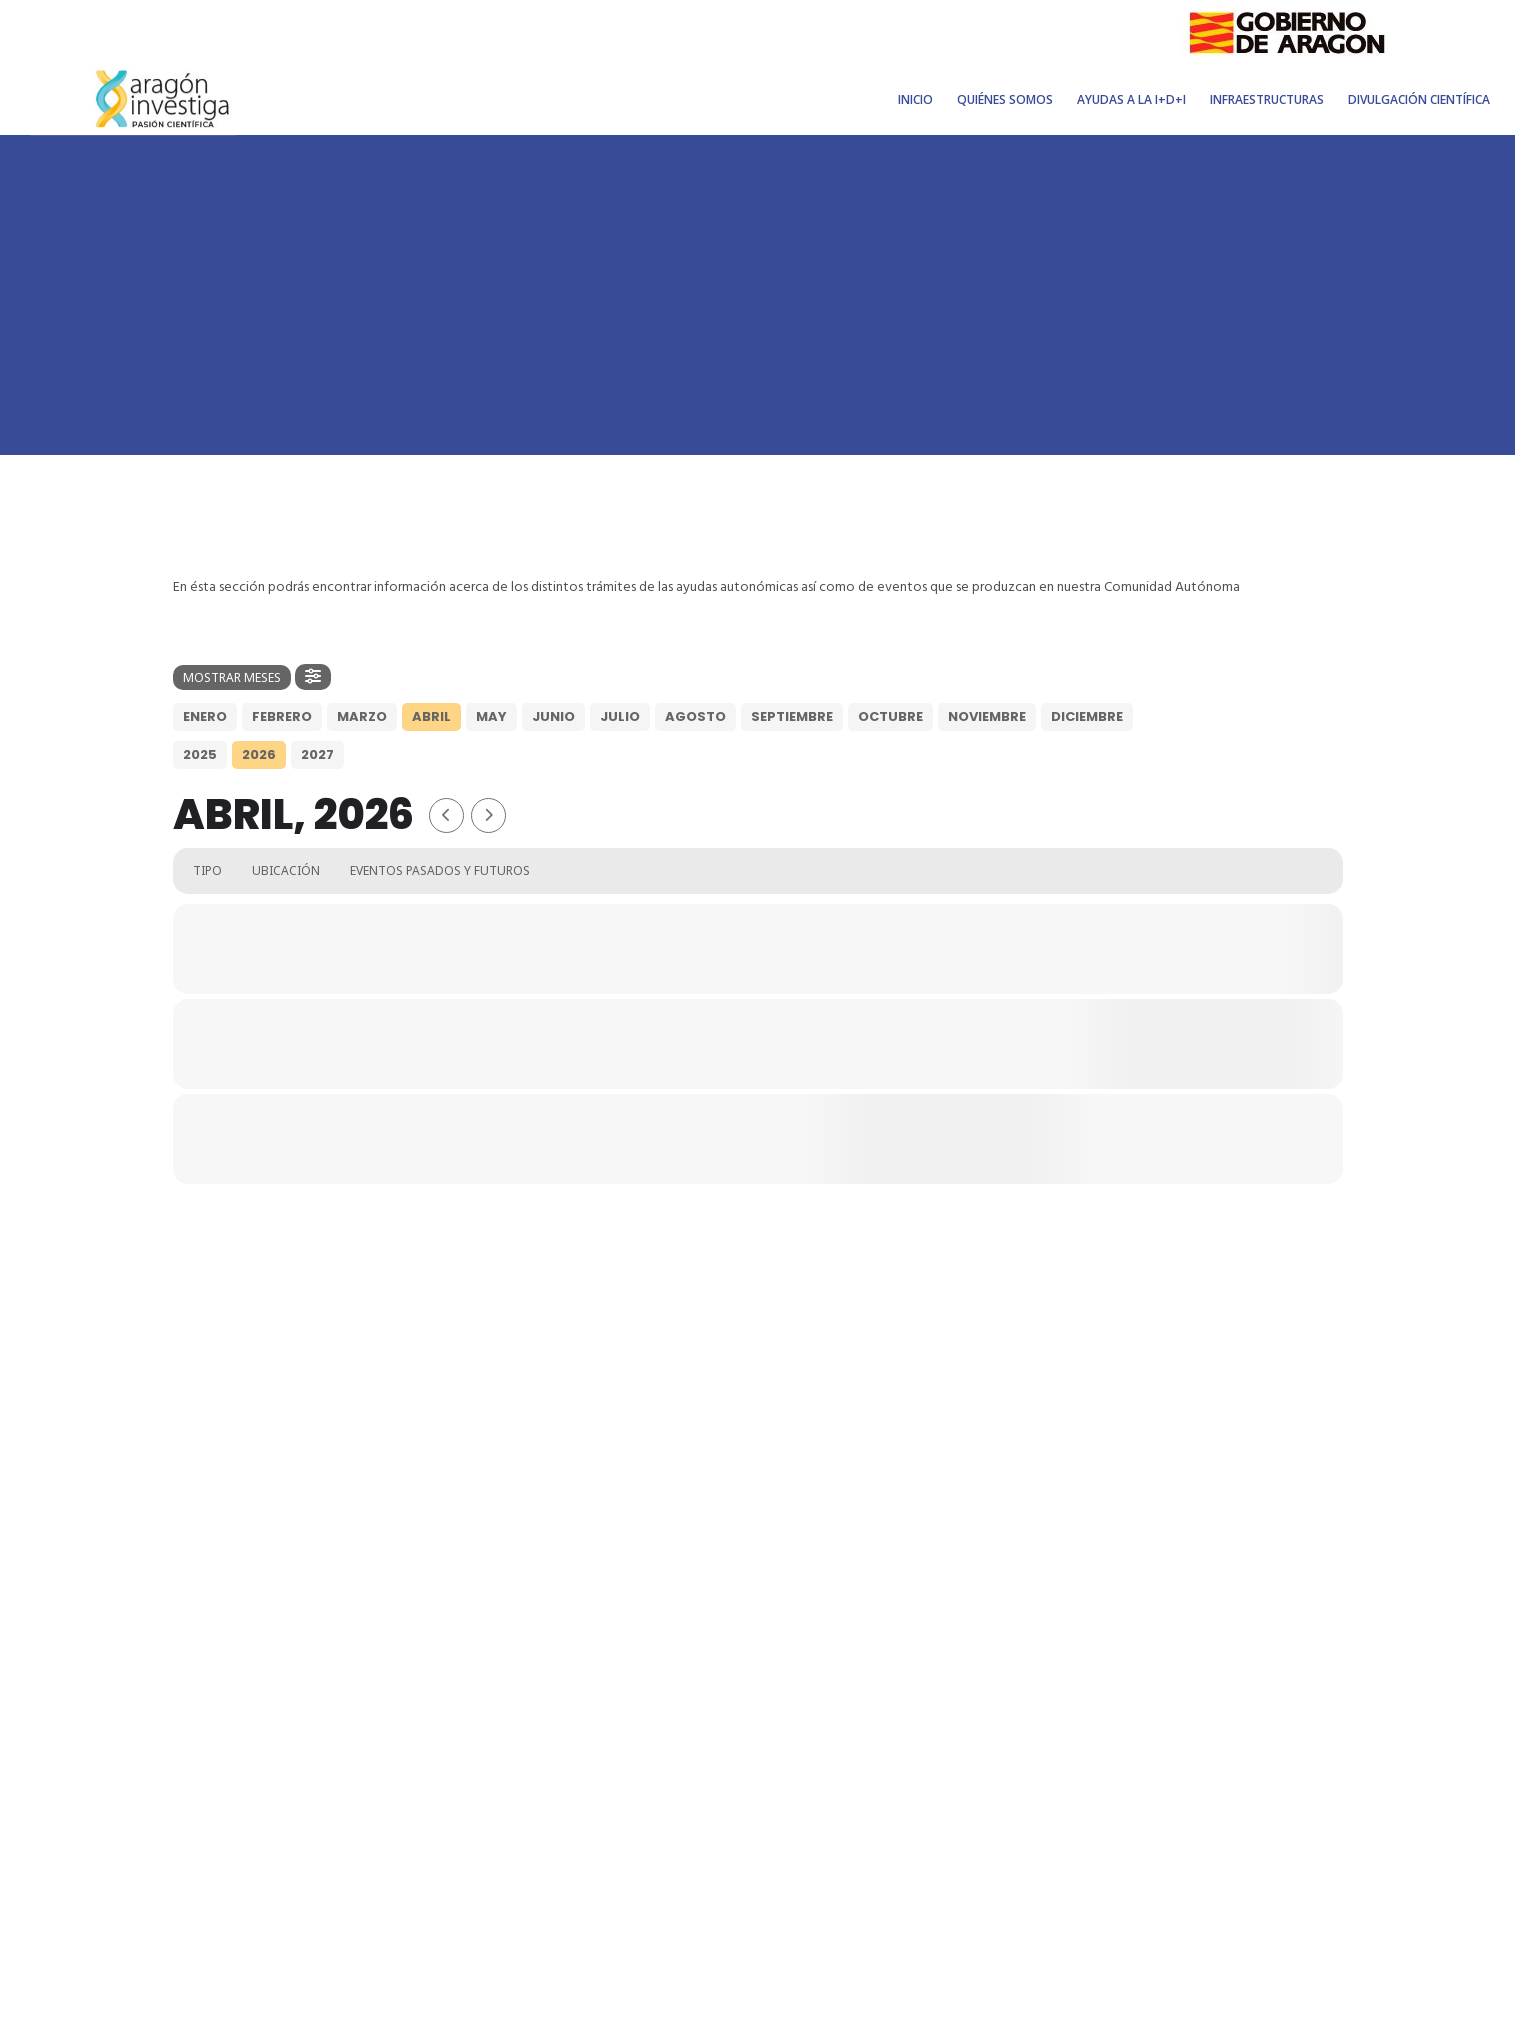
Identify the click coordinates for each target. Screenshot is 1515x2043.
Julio (620, 716)
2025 (200, 754)
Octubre (890, 716)
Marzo (362, 716)
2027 (317, 754)
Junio (553, 716)
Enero (205, 716)
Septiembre (792, 716)
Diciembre (1087, 716)
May (491, 716)
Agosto (695, 716)
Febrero (282, 716)
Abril (431, 716)
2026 (259, 754)
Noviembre (987, 716)
